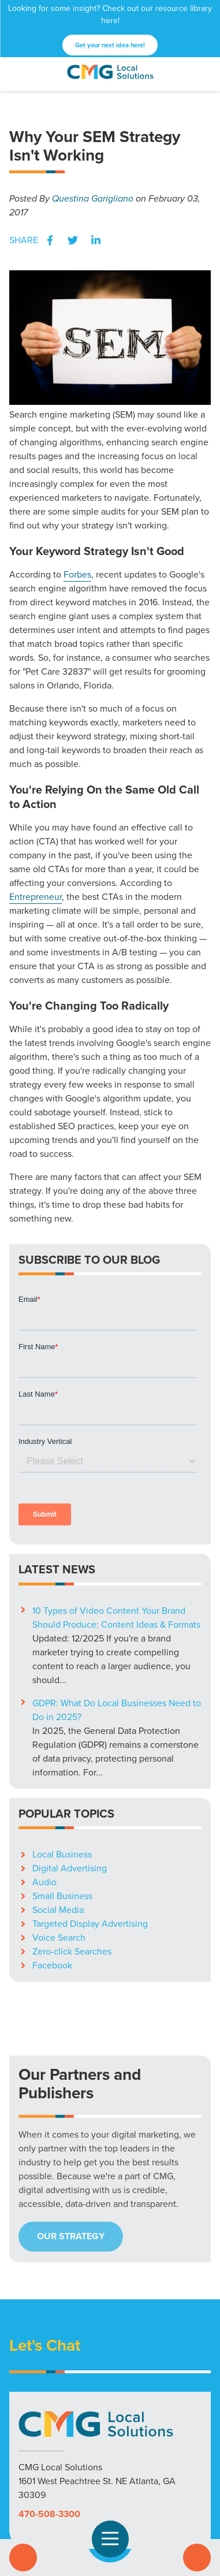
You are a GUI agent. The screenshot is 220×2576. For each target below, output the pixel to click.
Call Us (23, 2557)
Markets (76, 2465)
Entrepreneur (35, 896)
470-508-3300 (49, 2359)
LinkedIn (95, 240)
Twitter (72, 240)
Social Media (58, 1755)
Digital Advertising (69, 1713)
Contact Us (197, 2557)
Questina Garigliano (92, 198)
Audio (44, 1727)
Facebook (49, 240)
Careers (188, 2465)
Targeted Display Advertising (90, 1768)
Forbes (77, 574)
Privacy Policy (110, 2479)
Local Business (62, 1699)
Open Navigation (115, 2539)
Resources (120, 2465)
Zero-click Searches (71, 1796)
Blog (157, 2465)
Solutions (34, 2465)
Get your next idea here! (110, 45)
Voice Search (58, 1782)
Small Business (62, 1741)
